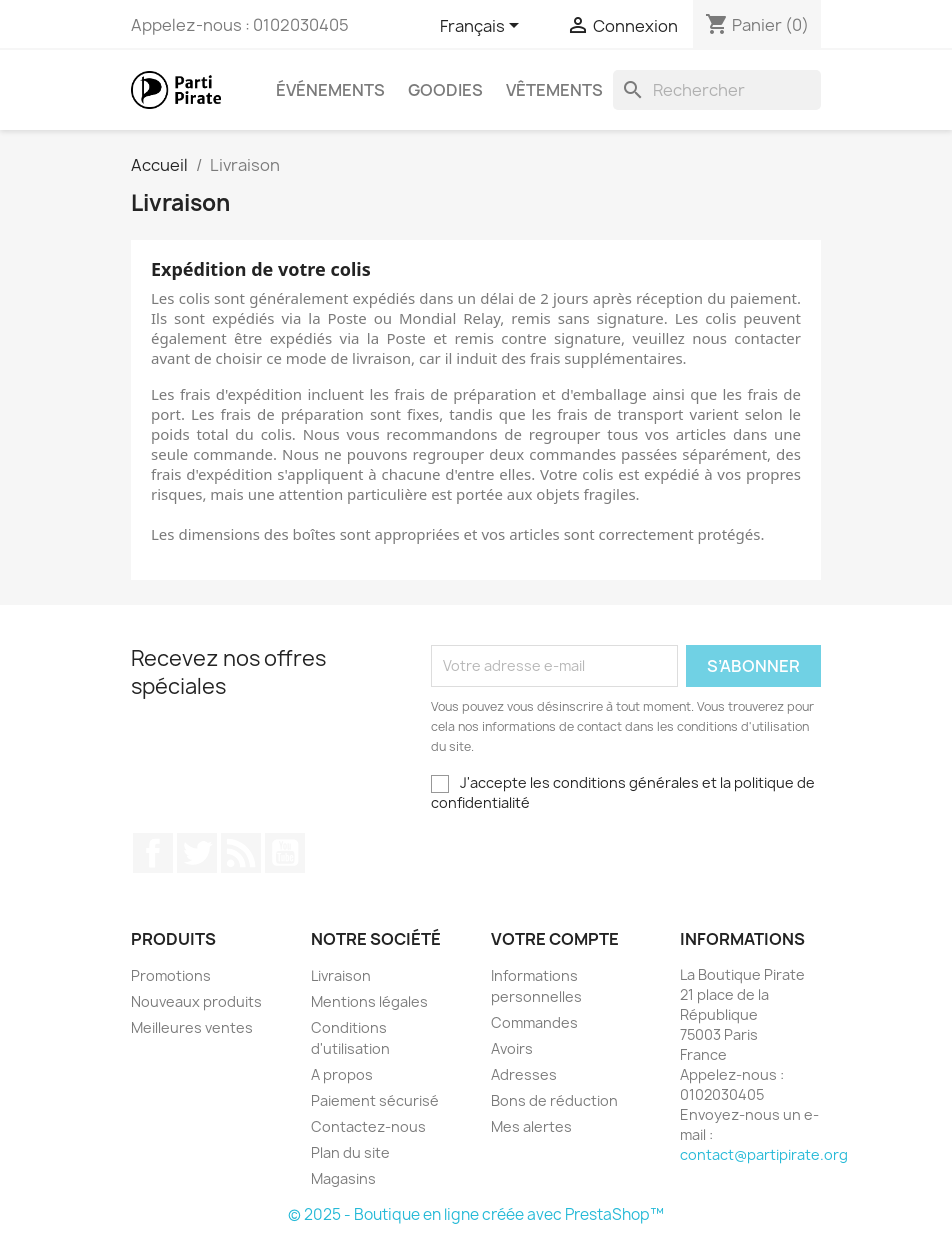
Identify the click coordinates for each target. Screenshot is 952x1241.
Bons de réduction (554, 1100)
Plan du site (350, 1152)
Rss (241, 853)
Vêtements (554, 90)
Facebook (153, 853)
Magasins (343, 1178)
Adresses (524, 1074)
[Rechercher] (717, 90)
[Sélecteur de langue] (480, 27)
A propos (342, 1074)
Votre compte (555, 939)
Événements (330, 90)
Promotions (171, 975)
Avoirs (512, 1048)
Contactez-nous (368, 1126)
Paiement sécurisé (375, 1100)
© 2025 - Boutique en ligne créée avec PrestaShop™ (476, 1214)
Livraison (341, 975)
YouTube (285, 853)
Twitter (197, 853)
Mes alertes (531, 1126)
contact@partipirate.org (764, 1154)
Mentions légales (369, 1001)
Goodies (445, 90)
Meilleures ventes (192, 1027)
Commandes (534, 1022)
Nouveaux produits (196, 1001)
